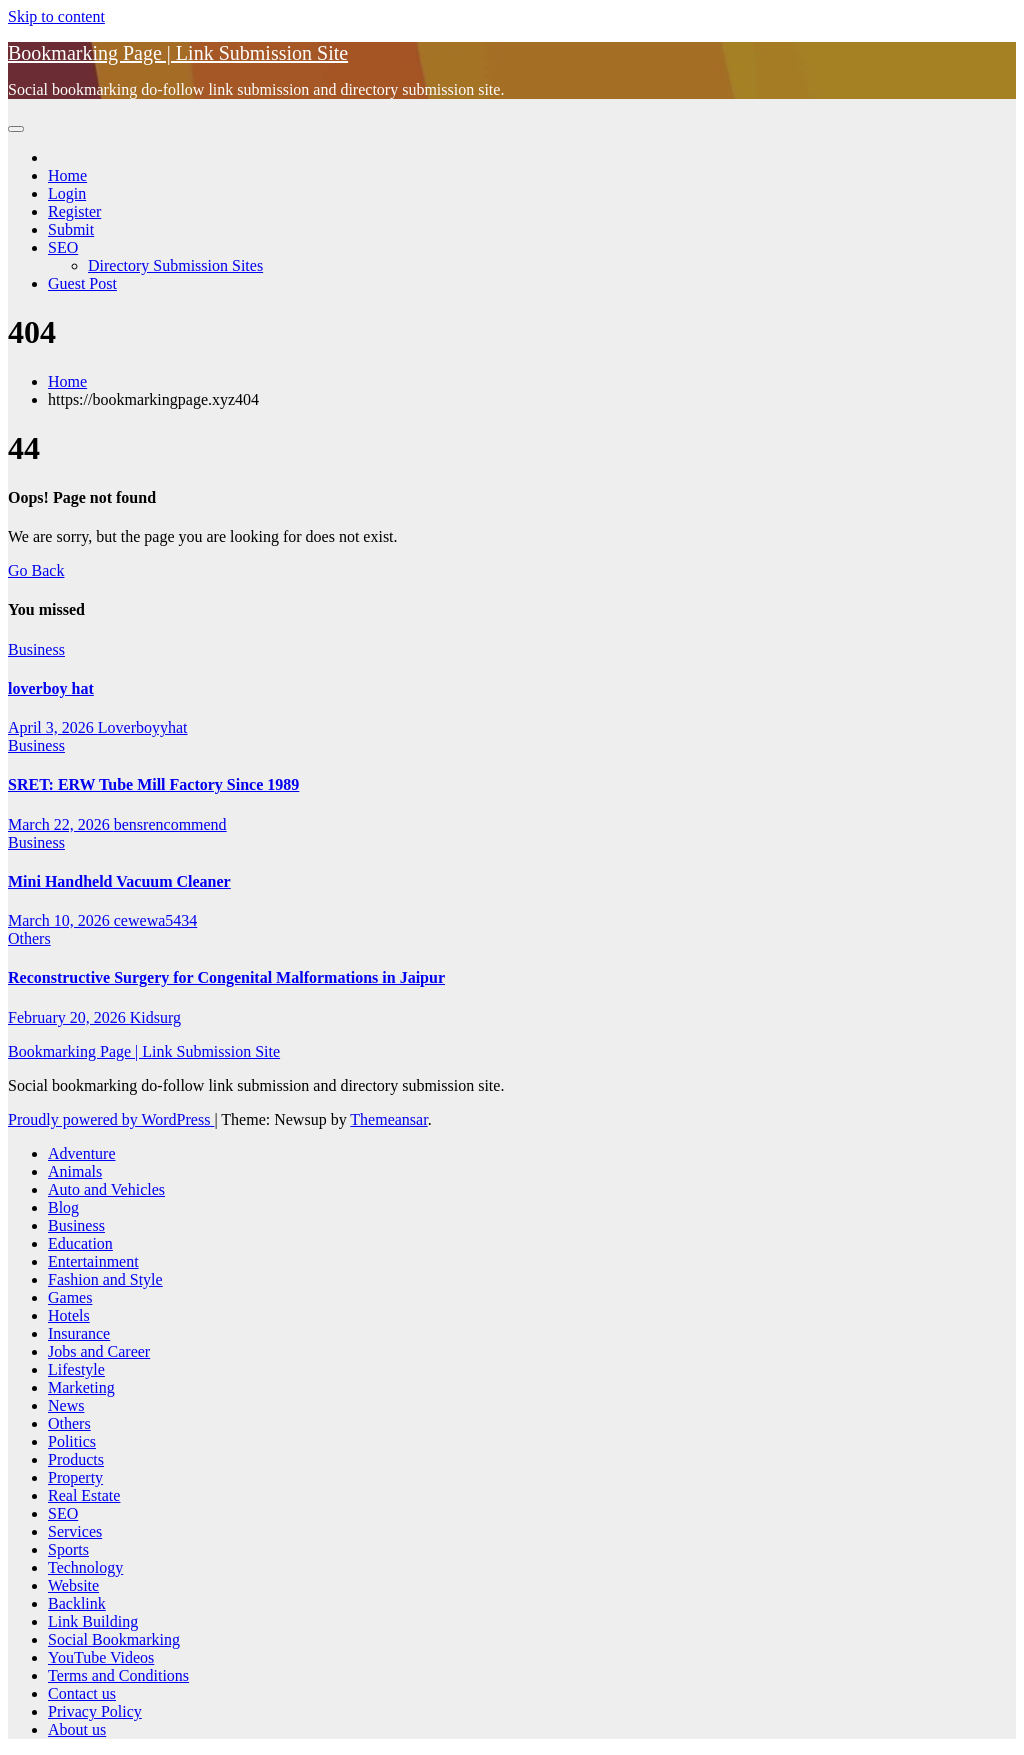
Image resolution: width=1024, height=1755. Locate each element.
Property (75, 1477)
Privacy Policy (95, 1711)
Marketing (81, 1387)
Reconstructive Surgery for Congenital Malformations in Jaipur (226, 977)
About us (77, 1729)
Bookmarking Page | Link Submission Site (178, 53)
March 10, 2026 (61, 920)
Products (76, 1459)
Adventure (82, 1153)
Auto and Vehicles (106, 1189)
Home (67, 175)
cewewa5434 (156, 920)
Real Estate (84, 1495)
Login (67, 193)
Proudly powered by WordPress (111, 1119)
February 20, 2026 (69, 1017)
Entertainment (93, 1261)
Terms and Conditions (118, 1675)
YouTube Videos (101, 1657)
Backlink (77, 1603)
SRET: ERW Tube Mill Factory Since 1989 (153, 784)
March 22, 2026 (61, 824)
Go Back (36, 570)
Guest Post (82, 283)
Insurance (79, 1333)
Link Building (93, 1621)
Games (70, 1297)
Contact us (82, 1693)
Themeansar (388, 1119)
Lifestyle (76, 1369)
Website (73, 1585)
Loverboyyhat (143, 727)
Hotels (69, 1315)
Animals (75, 1171)
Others (29, 938)
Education (80, 1243)
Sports (68, 1549)
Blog (63, 1207)
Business (36, 649)
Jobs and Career (99, 1351)
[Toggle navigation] (16, 129)
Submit (71, 229)
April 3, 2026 (53, 727)
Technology (85, 1567)
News (66, 1405)
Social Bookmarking (114, 1639)
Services (75, 1531)
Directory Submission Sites (175, 265)
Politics (72, 1441)
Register (74, 211)
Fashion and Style (105, 1279)
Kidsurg (155, 1017)
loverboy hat (51, 688)
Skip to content (56, 16)
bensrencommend (170, 824)
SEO (63, 247)
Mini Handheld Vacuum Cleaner (119, 881)
